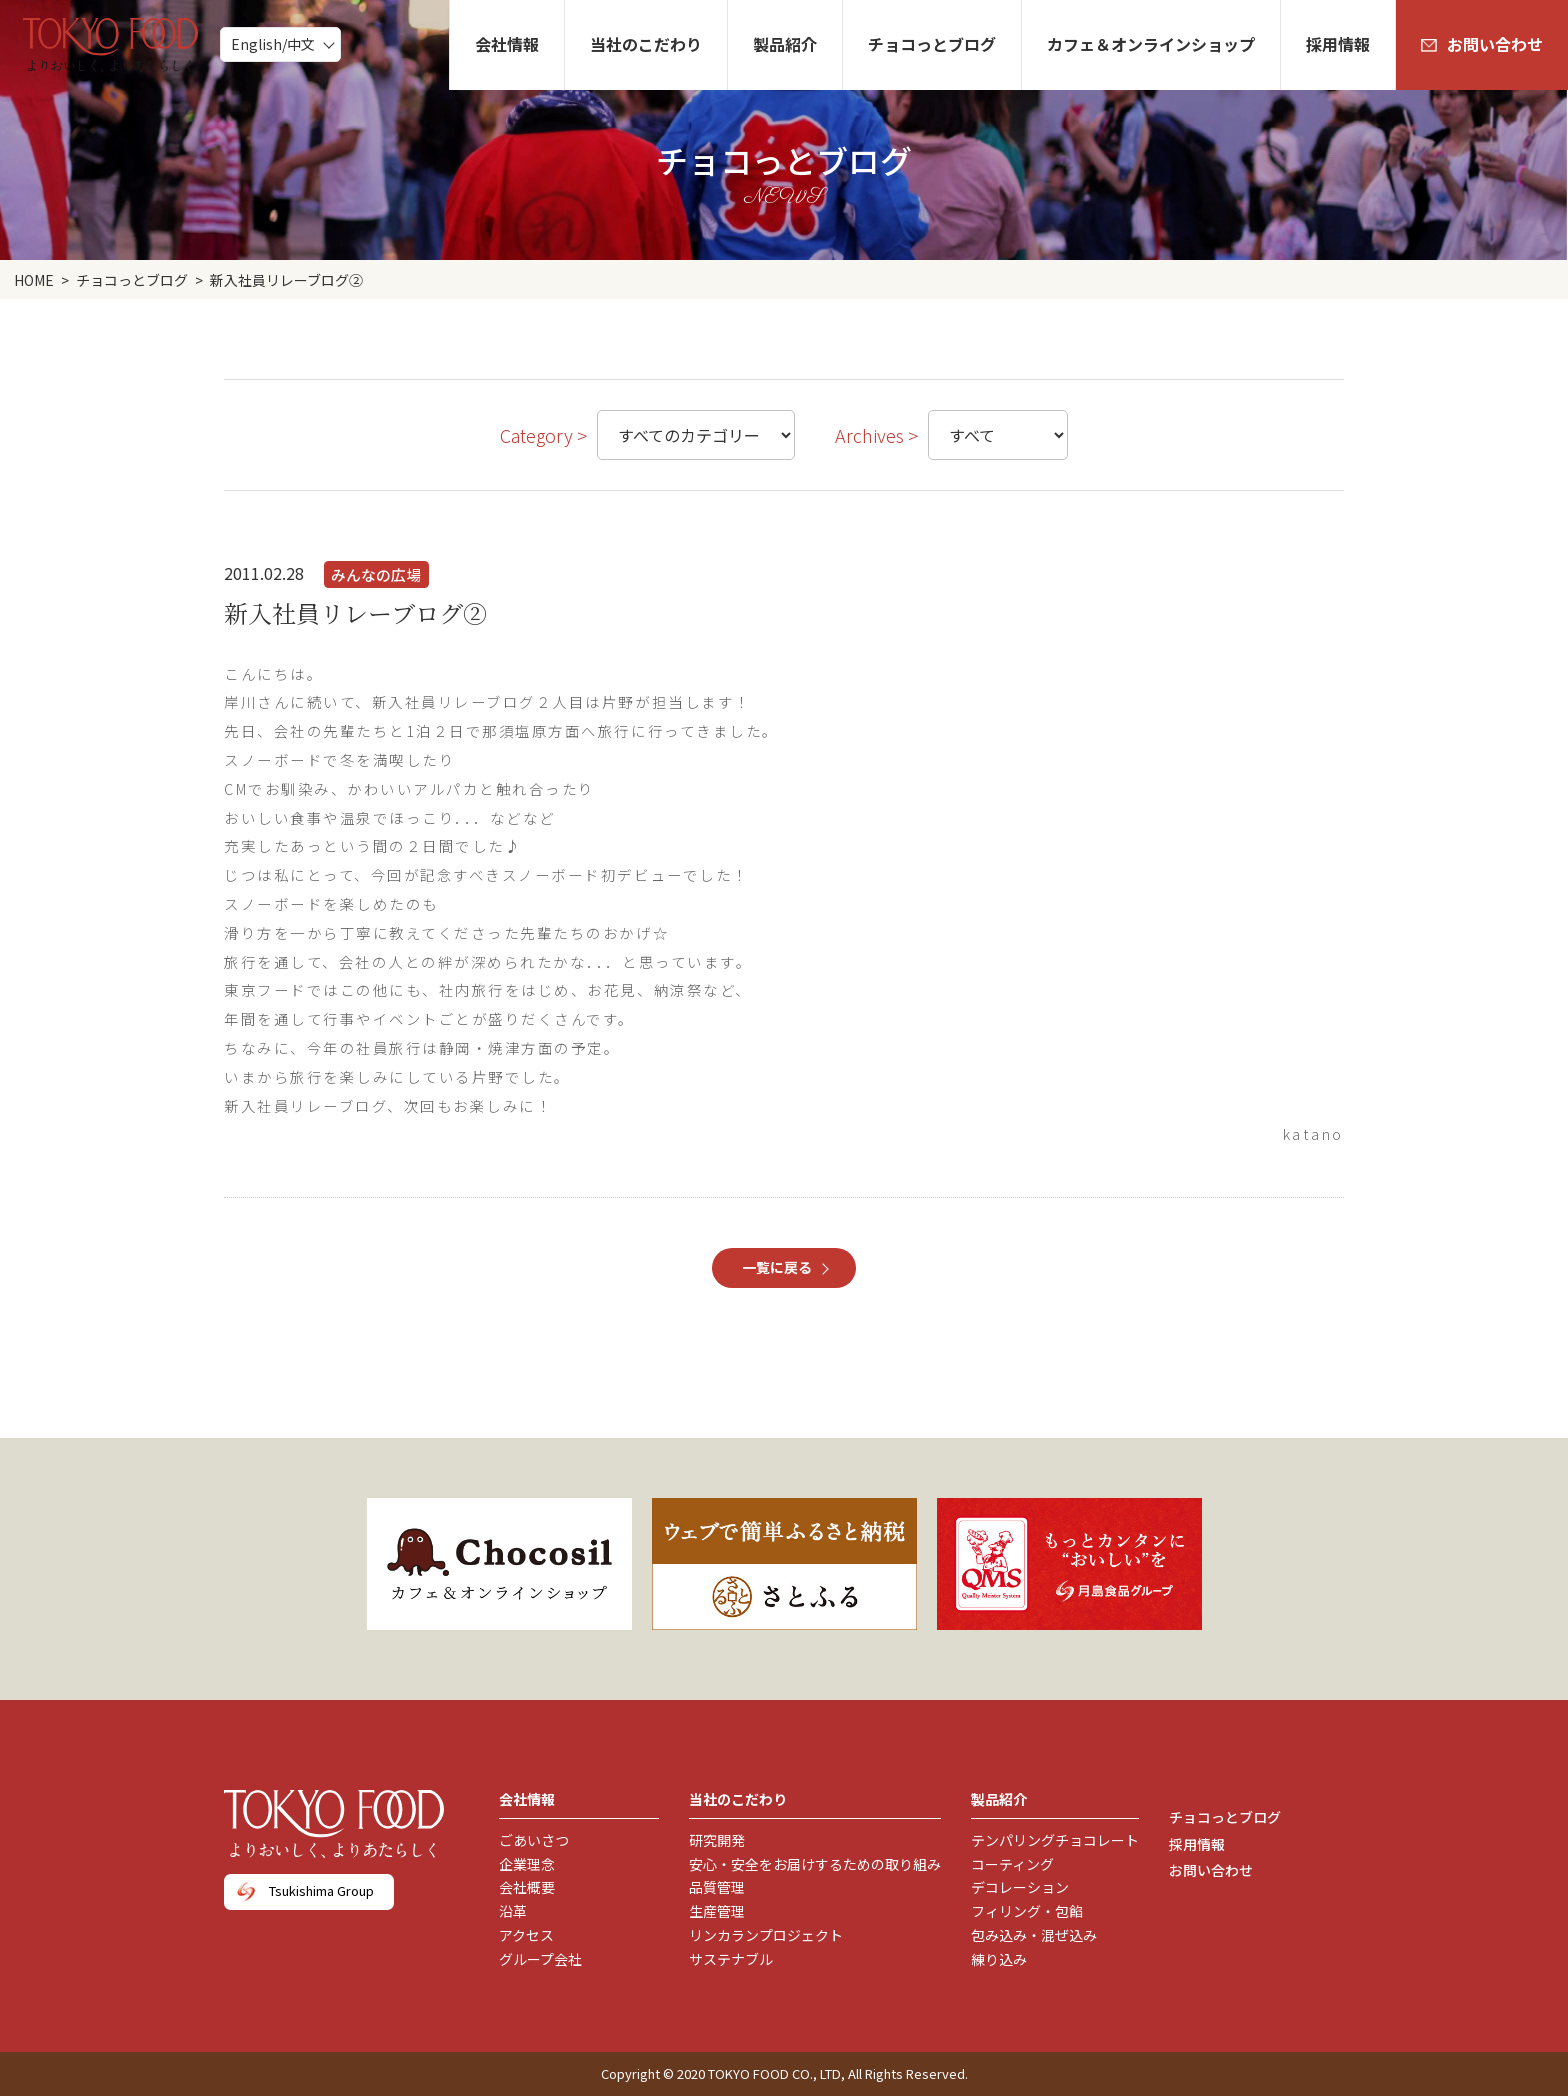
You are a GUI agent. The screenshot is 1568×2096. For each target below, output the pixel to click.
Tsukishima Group (321, 1890)
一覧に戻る (777, 1267)
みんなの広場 (376, 574)
